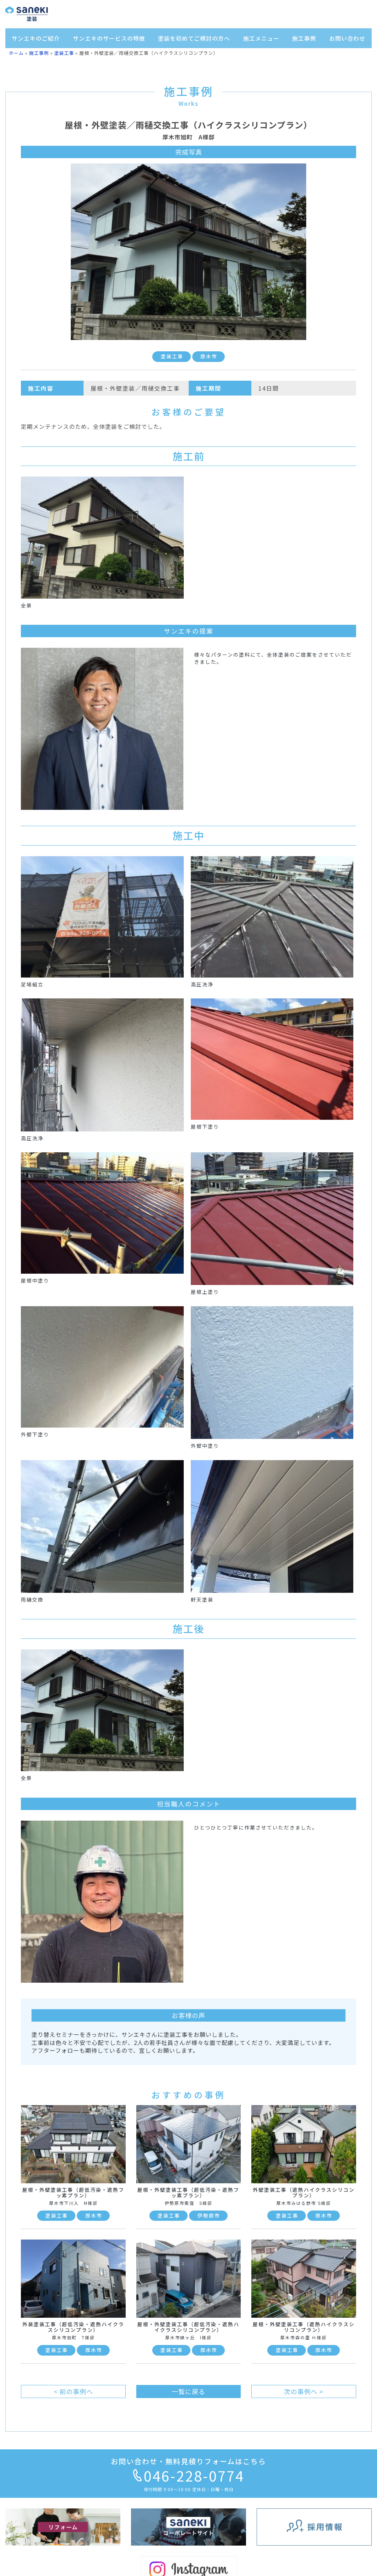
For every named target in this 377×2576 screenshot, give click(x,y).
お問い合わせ (347, 38)
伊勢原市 (209, 2215)
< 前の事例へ (73, 2391)
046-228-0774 (188, 2475)
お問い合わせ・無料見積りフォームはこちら (188, 2461)
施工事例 (304, 38)
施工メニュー (261, 38)
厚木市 (208, 356)
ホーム (16, 53)
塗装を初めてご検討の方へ (194, 38)
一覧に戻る (188, 2391)
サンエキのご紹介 (36, 38)
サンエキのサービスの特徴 (109, 38)
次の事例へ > (303, 2391)
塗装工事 (64, 53)
